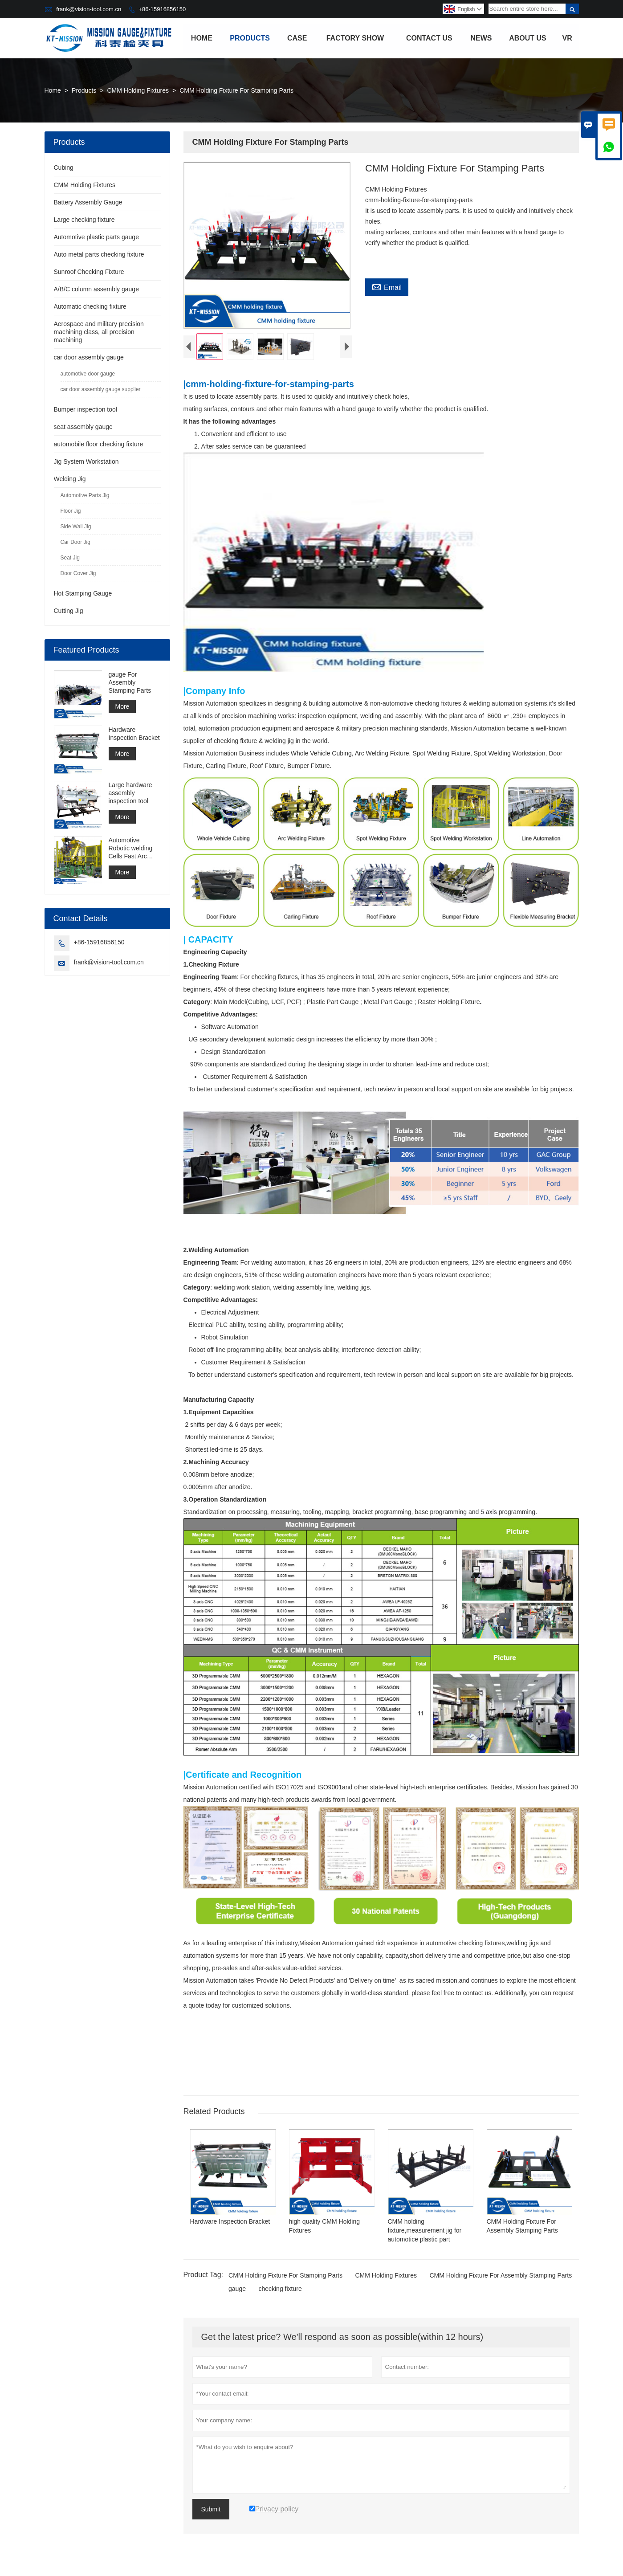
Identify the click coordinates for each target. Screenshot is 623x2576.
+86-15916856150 (162, 9)
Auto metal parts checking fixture (99, 254)
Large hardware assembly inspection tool (130, 792)
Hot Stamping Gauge (83, 593)
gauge (237, 2290)
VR (567, 38)
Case (297, 38)
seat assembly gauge (83, 426)
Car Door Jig (75, 542)
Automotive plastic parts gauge (96, 237)
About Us (527, 38)
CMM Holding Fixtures (137, 90)
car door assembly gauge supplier (101, 389)
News (481, 38)
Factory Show (355, 38)
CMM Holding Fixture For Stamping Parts (285, 2277)
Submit (211, 2511)
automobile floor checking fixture (98, 444)
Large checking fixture (84, 219)
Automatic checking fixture (90, 306)
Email (387, 286)
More (122, 706)
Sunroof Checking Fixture (89, 271)
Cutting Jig (68, 610)
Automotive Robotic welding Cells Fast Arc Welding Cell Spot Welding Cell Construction (133, 848)
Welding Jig (70, 478)
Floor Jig (71, 511)
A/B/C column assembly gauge (96, 289)
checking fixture (279, 2290)
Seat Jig (70, 558)
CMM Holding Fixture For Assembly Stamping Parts (500, 2277)
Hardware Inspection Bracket (134, 733)
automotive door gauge (88, 374)
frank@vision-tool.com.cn (88, 9)
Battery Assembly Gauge (88, 202)
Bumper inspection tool (85, 409)
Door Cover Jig (78, 573)
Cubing (63, 167)
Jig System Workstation (86, 461)
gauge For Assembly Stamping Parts (130, 682)
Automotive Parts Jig (85, 495)
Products (250, 38)
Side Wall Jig (76, 526)
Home (201, 38)
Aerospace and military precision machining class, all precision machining (99, 331)
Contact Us (429, 38)
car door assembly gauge (89, 357)
